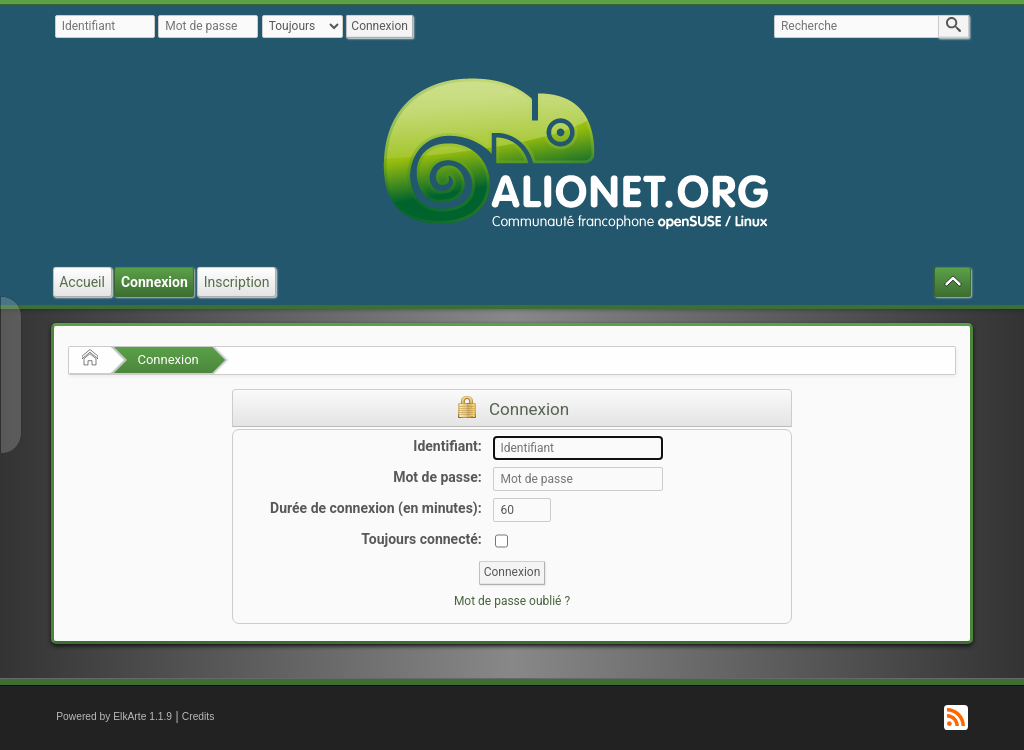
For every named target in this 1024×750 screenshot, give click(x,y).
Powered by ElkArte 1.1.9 (114, 716)
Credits (198, 716)
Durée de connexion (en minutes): (376, 508)
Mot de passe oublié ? (512, 601)
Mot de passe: (437, 477)
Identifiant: (447, 446)
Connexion (167, 359)
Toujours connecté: (421, 539)
